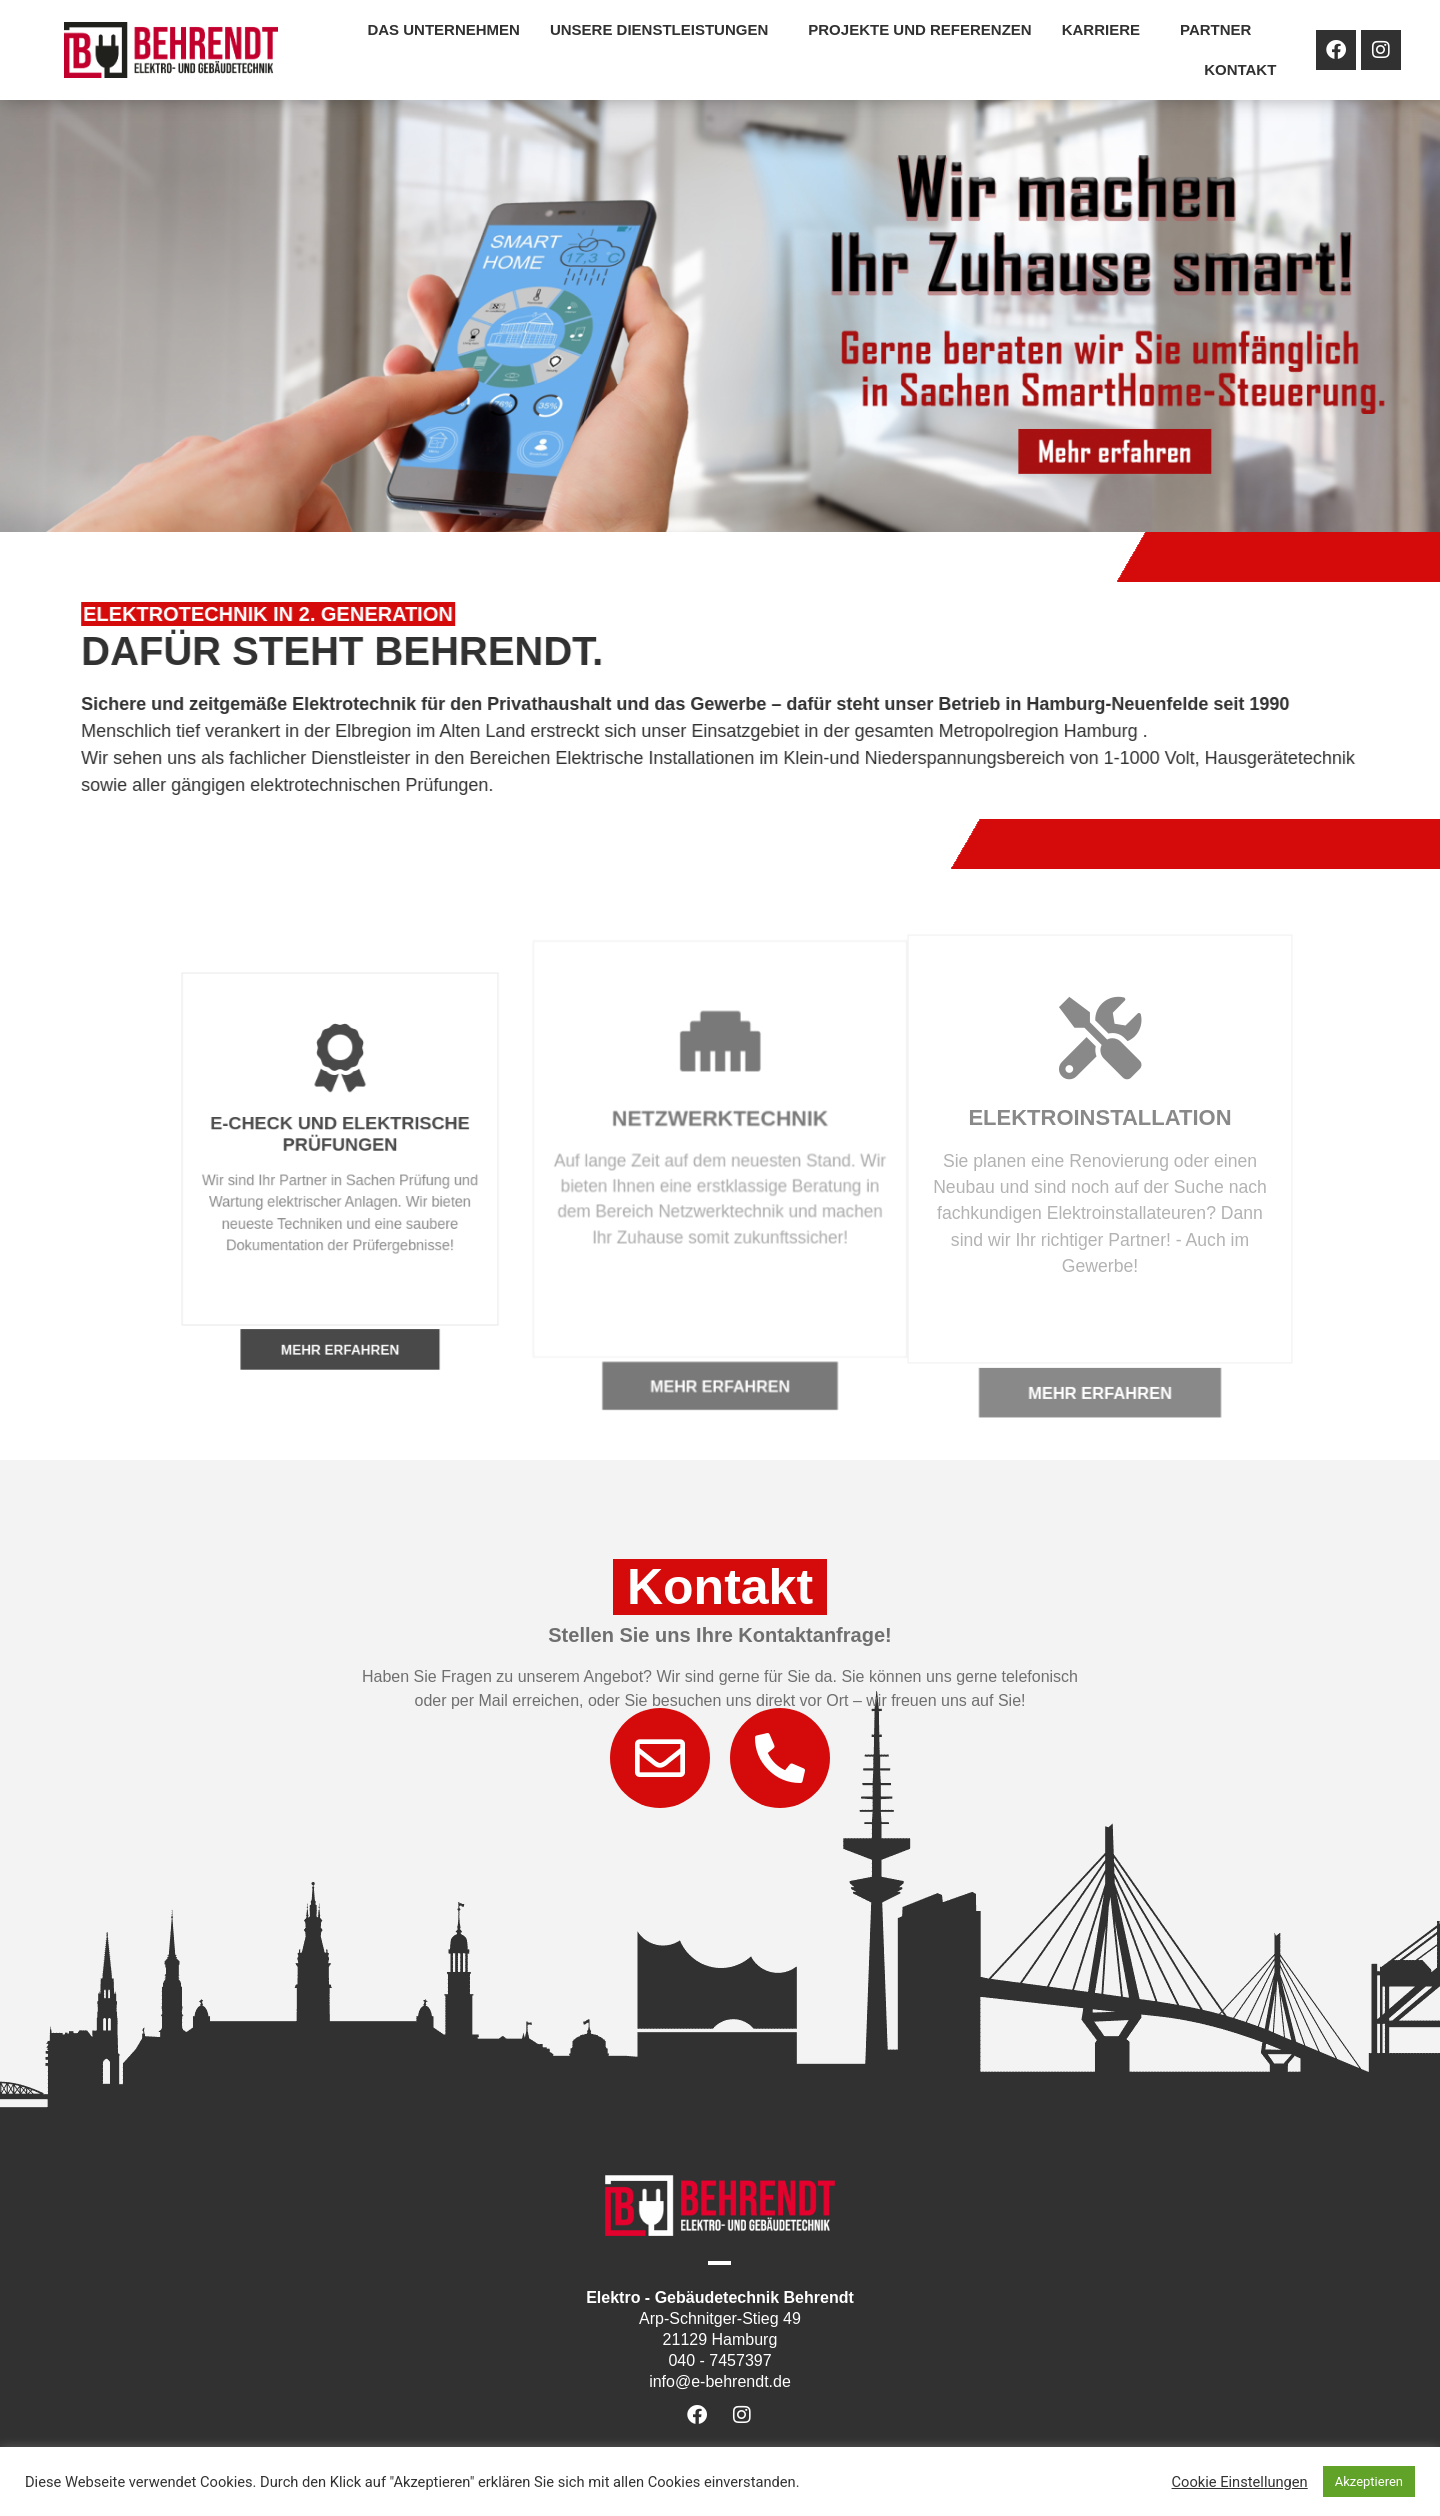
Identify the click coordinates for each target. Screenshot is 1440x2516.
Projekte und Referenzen (919, 29)
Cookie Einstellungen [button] (1240, 2482)
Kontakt (1240, 69)
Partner (1220, 30)
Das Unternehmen (443, 29)
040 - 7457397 (719, 2360)
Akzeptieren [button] (1369, 2481)
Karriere (1106, 30)
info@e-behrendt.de (720, 2381)
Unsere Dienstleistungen (664, 30)
